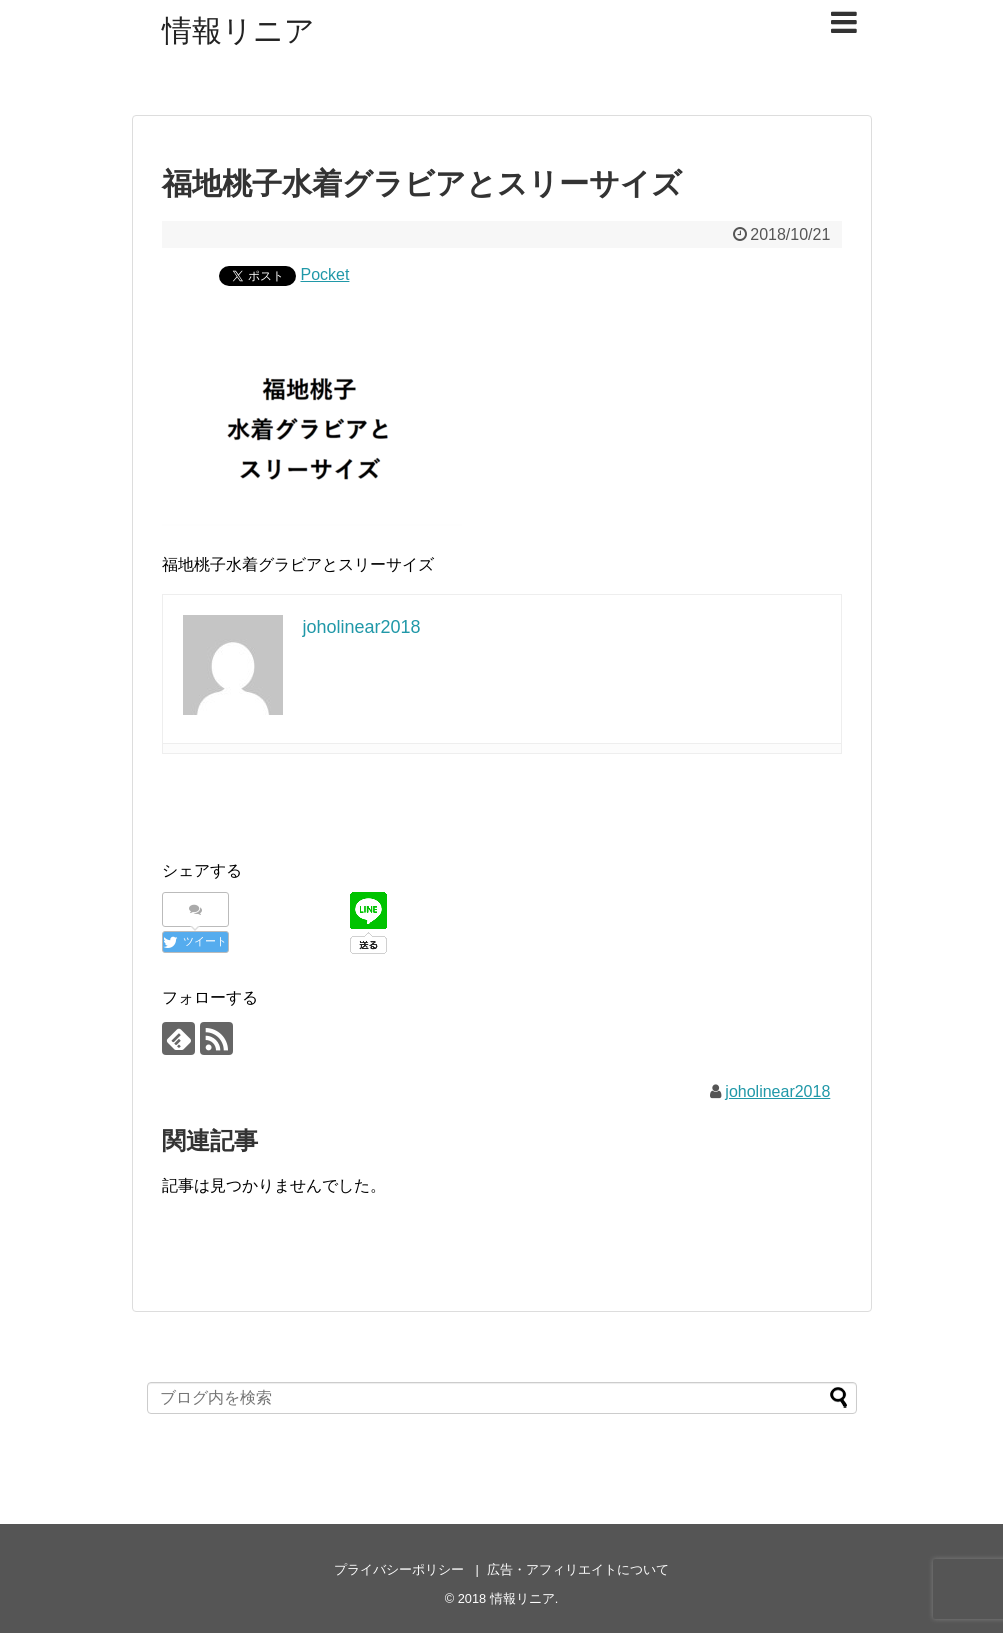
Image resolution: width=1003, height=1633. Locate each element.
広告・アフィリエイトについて (578, 1569)
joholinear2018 (777, 1091)
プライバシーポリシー (399, 1569)
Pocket (325, 274)
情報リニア (238, 30)
